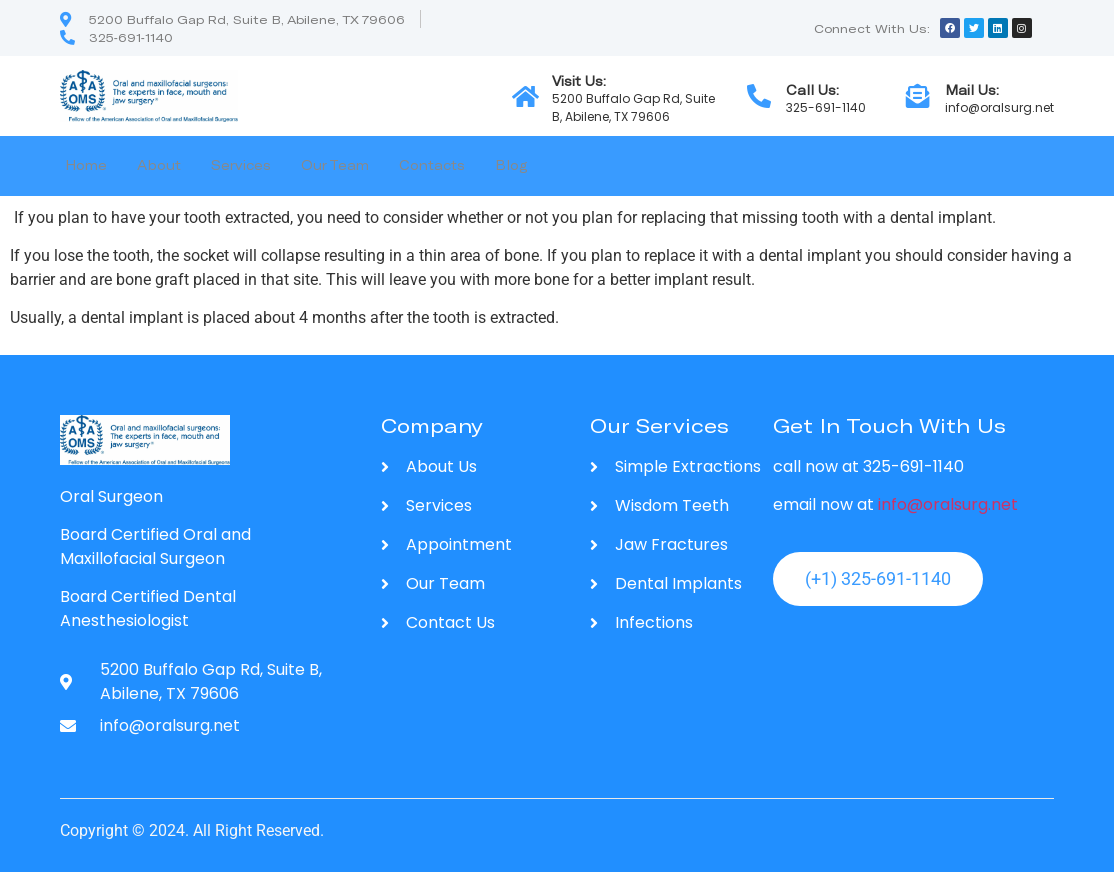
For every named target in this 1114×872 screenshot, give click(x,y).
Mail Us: (972, 90)
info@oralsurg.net (948, 504)
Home (86, 165)
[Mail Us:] (918, 96)
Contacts (432, 165)
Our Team (335, 165)
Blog (511, 165)
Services (241, 165)
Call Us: (812, 90)
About (159, 165)
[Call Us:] (759, 96)
